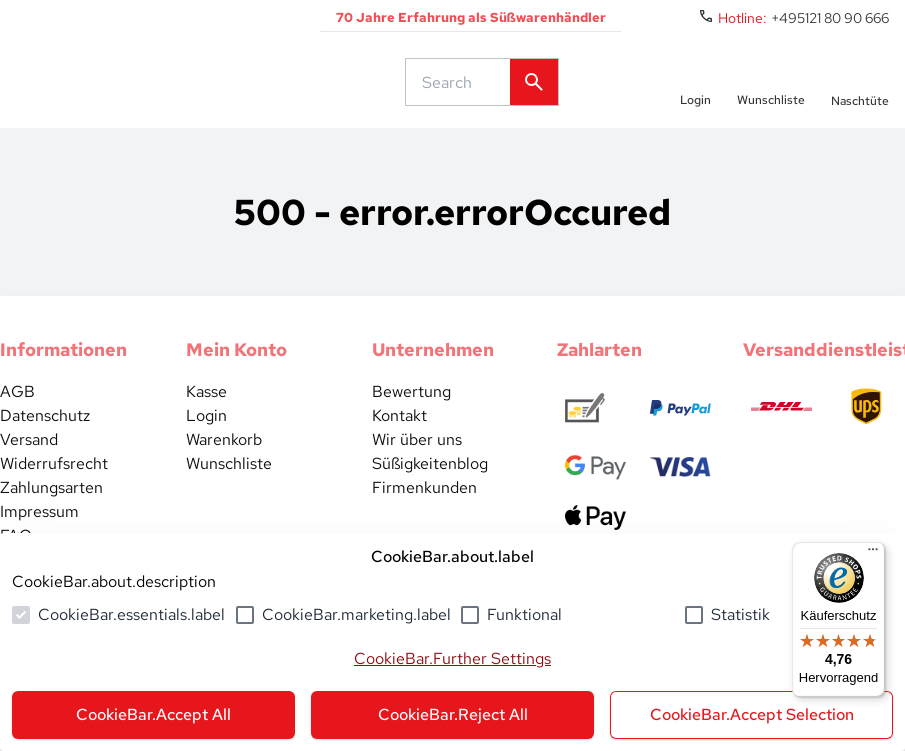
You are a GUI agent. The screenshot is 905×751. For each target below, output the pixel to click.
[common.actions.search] (462, 98)
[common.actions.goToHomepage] (175, 98)
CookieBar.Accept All (153, 714)
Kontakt (399, 447)
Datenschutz (45, 447)
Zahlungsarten (51, 519)
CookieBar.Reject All (453, 714)
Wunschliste (229, 495)
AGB (17, 423)
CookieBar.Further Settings (452, 658)
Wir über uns (417, 471)
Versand (29, 471)
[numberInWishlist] (771, 98)
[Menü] (873, 554)
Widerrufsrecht (54, 495)
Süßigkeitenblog (430, 495)
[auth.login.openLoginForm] (695, 98)
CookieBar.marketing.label (356, 614)
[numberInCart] (860, 98)
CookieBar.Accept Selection (752, 714)
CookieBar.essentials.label (131, 614)
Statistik (740, 614)
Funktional (524, 614)
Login (206, 447)
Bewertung (411, 423)
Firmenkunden (424, 519)
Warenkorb (224, 471)
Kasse (206, 423)
